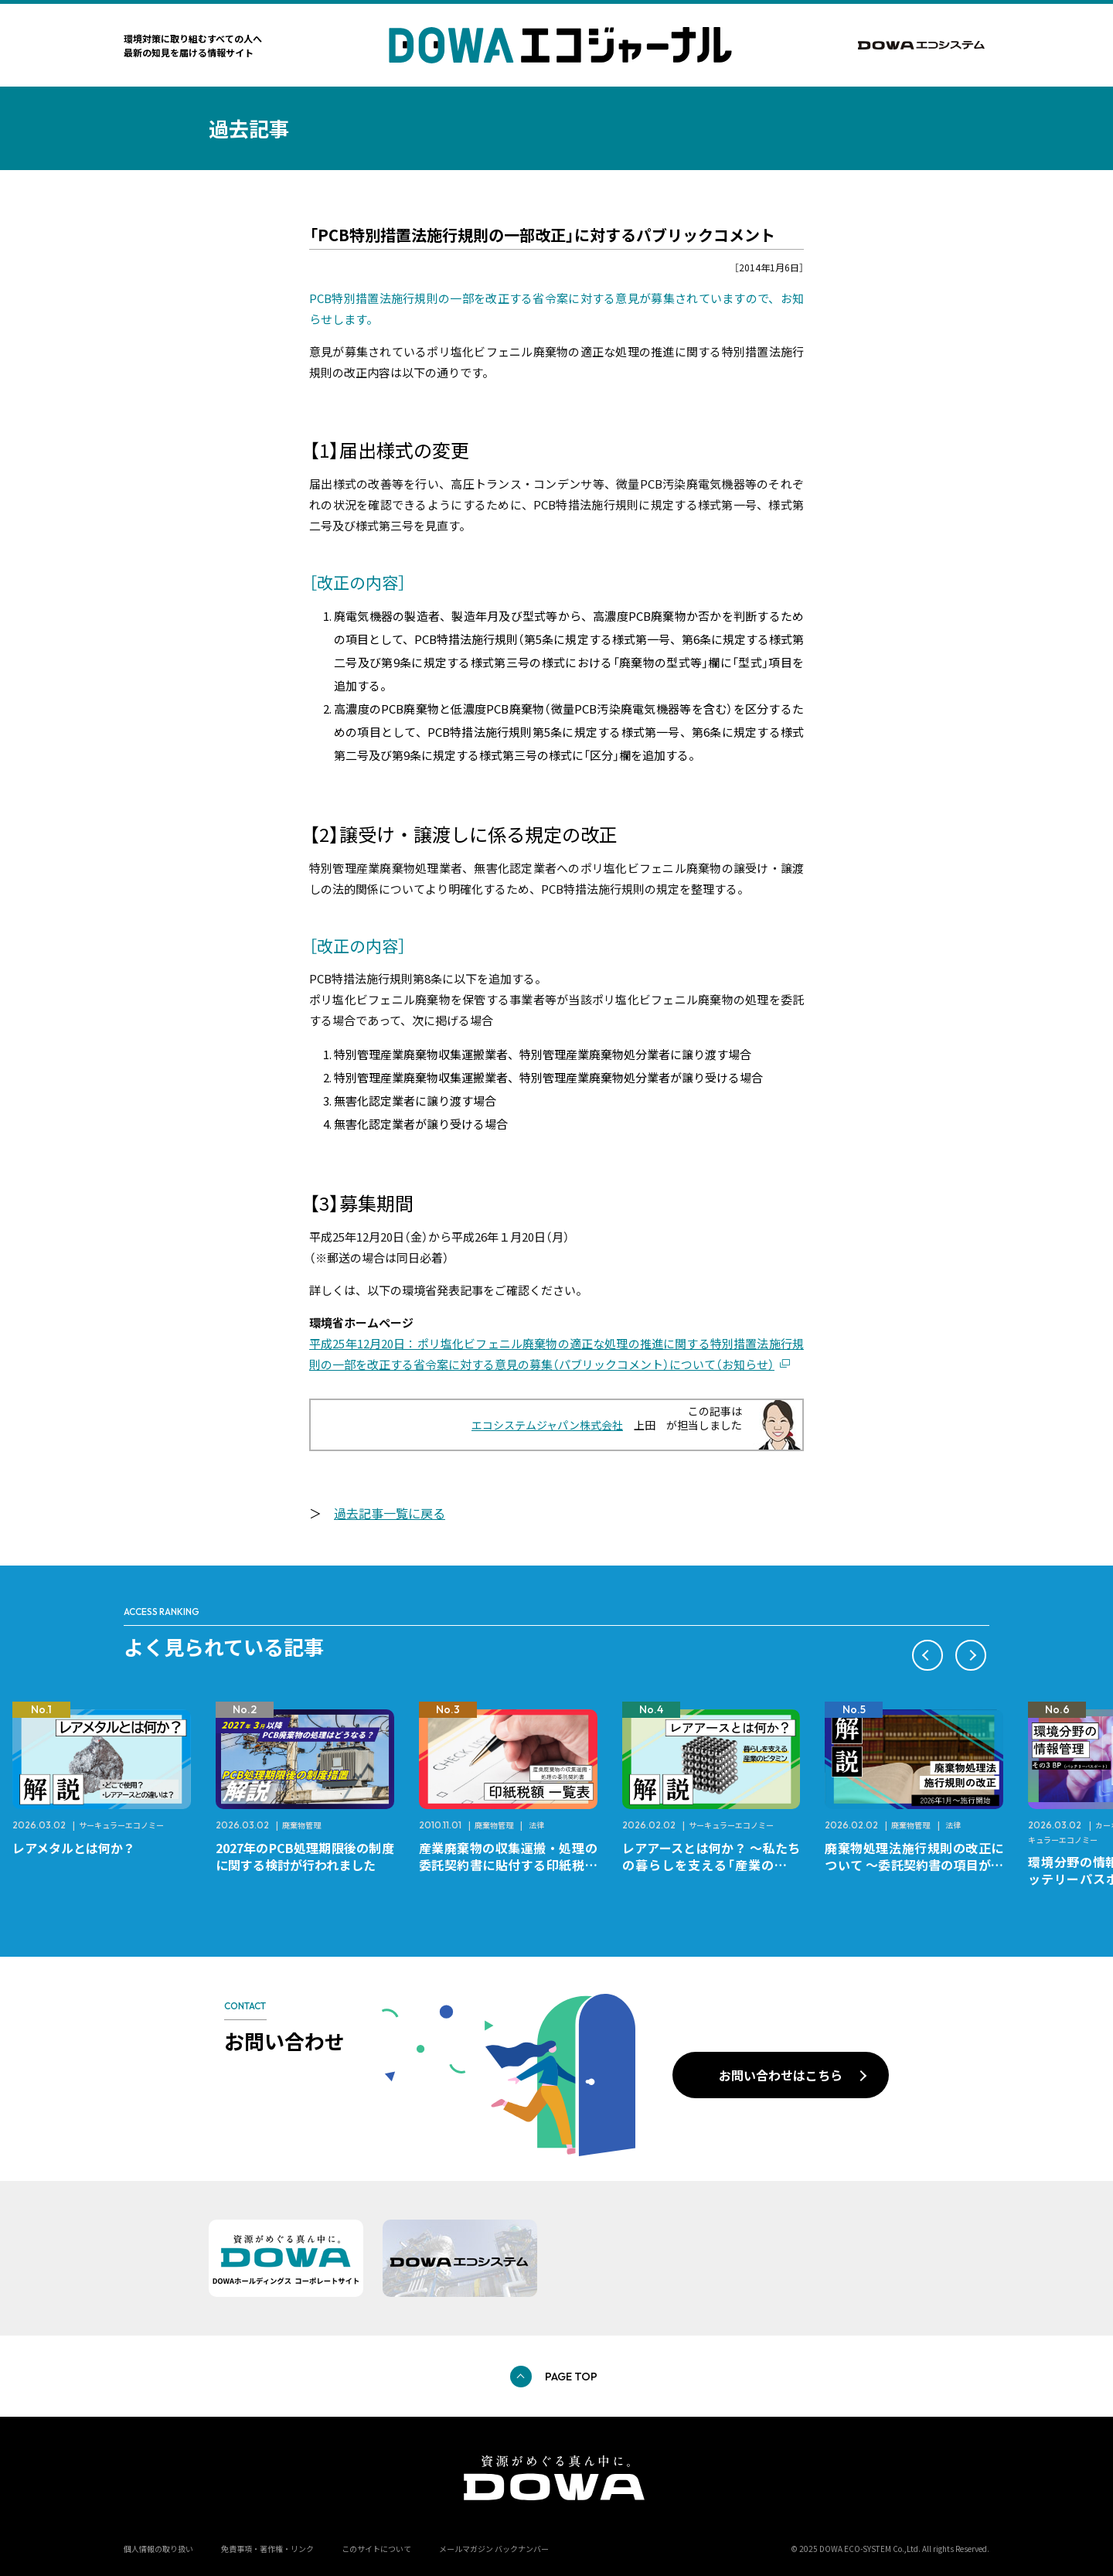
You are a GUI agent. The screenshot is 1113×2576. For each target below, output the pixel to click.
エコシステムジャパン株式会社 (547, 1425)
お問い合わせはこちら (780, 2075)
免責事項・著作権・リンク (267, 2548)
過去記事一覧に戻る (389, 1513)
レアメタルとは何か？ (73, 1847)
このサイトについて (376, 2548)
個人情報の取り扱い (158, 2548)
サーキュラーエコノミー (121, 1825)
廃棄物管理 (301, 1825)
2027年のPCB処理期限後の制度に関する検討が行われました (305, 1856)
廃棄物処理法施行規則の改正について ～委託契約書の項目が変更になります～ (914, 1864)
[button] (927, 1655)
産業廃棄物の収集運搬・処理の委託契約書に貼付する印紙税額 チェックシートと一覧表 (514, 1864)
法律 (536, 1825)
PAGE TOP (571, 2376)
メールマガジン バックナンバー (494, 2548)
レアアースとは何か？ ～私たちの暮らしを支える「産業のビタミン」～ (711, 1864)
